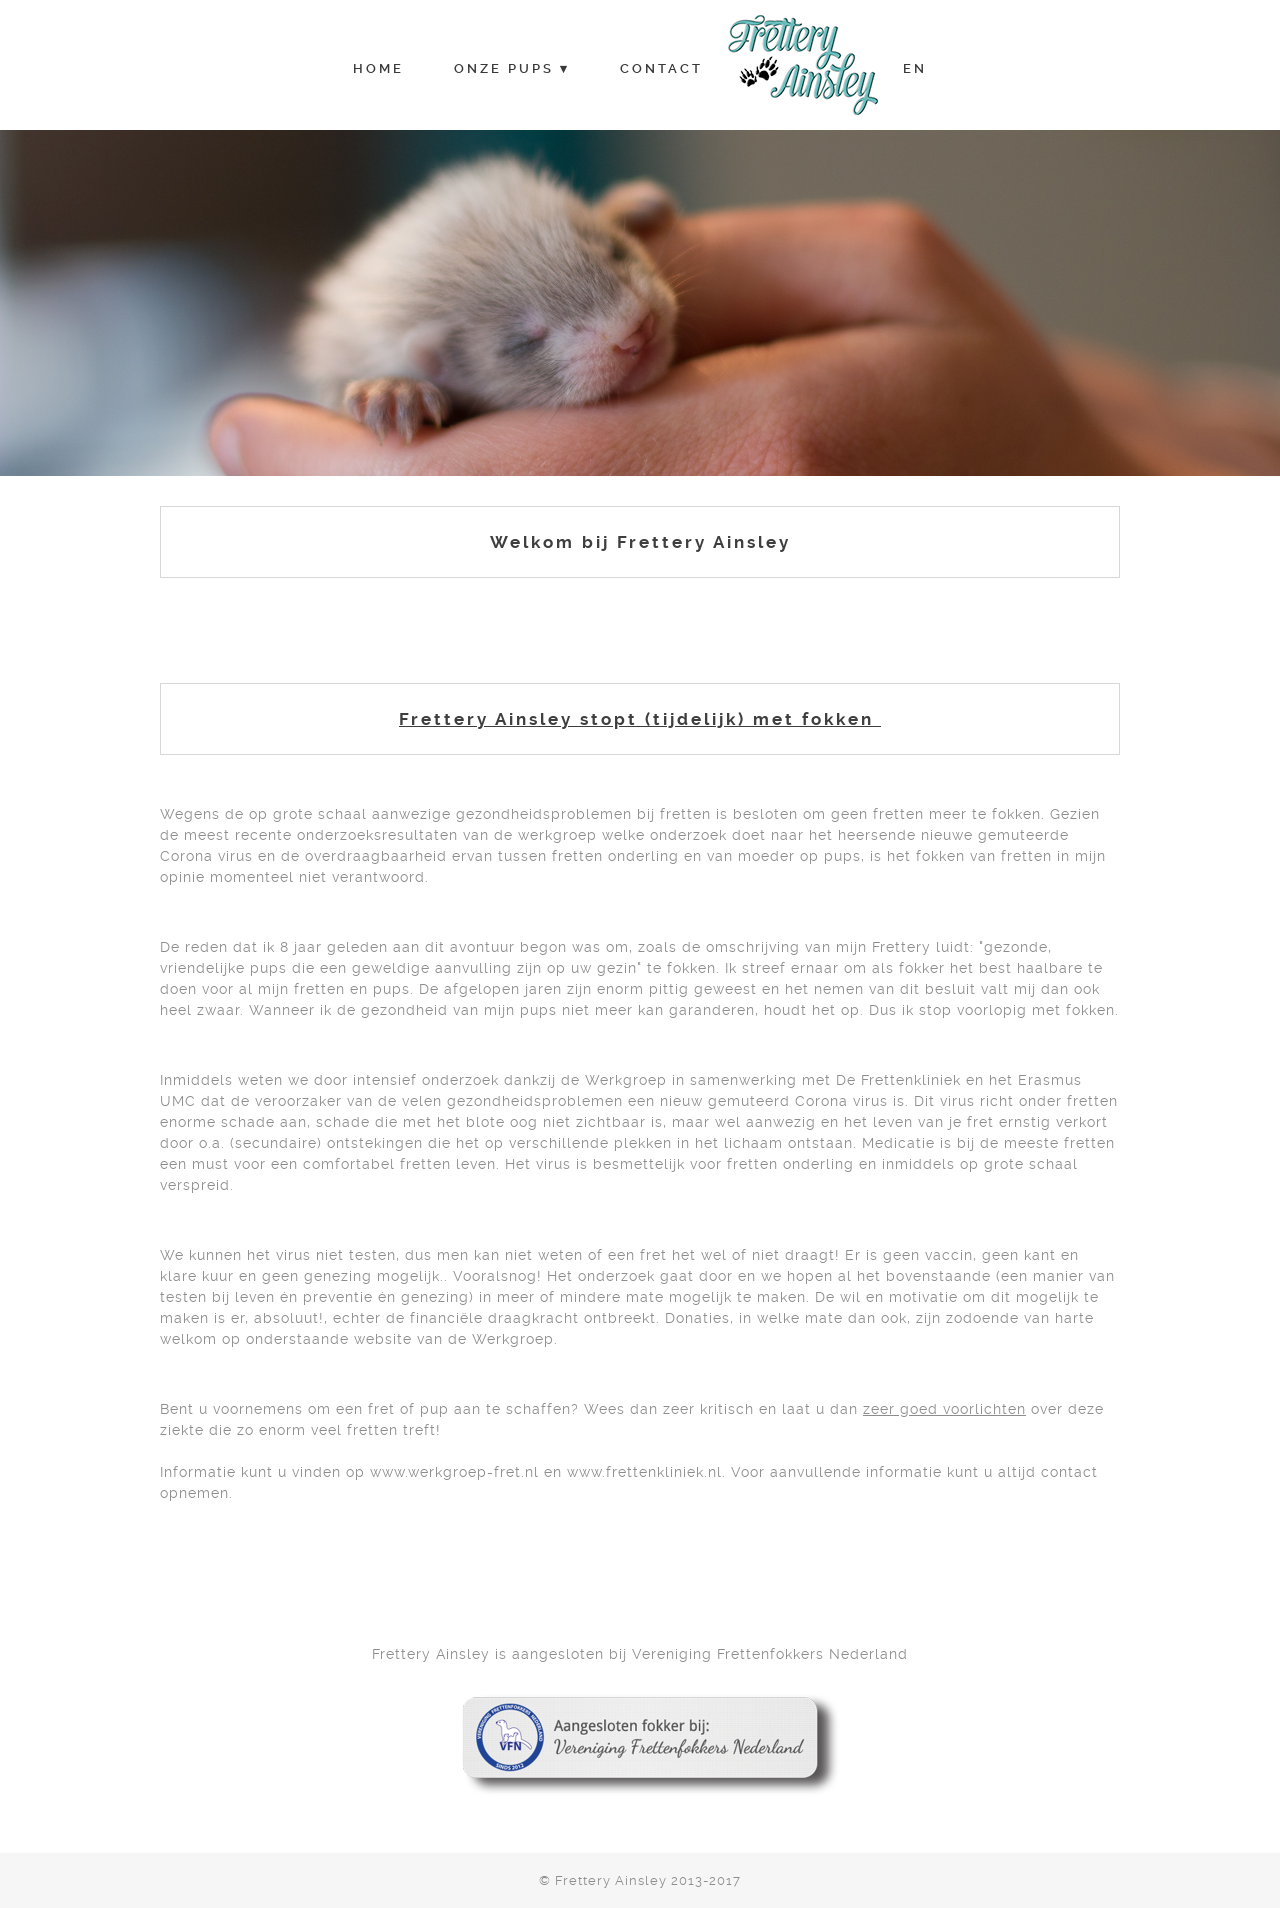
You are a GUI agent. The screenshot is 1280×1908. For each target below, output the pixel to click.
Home (378, 68)
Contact (661, 68)
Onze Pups (504, 68)
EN (915, 68)
